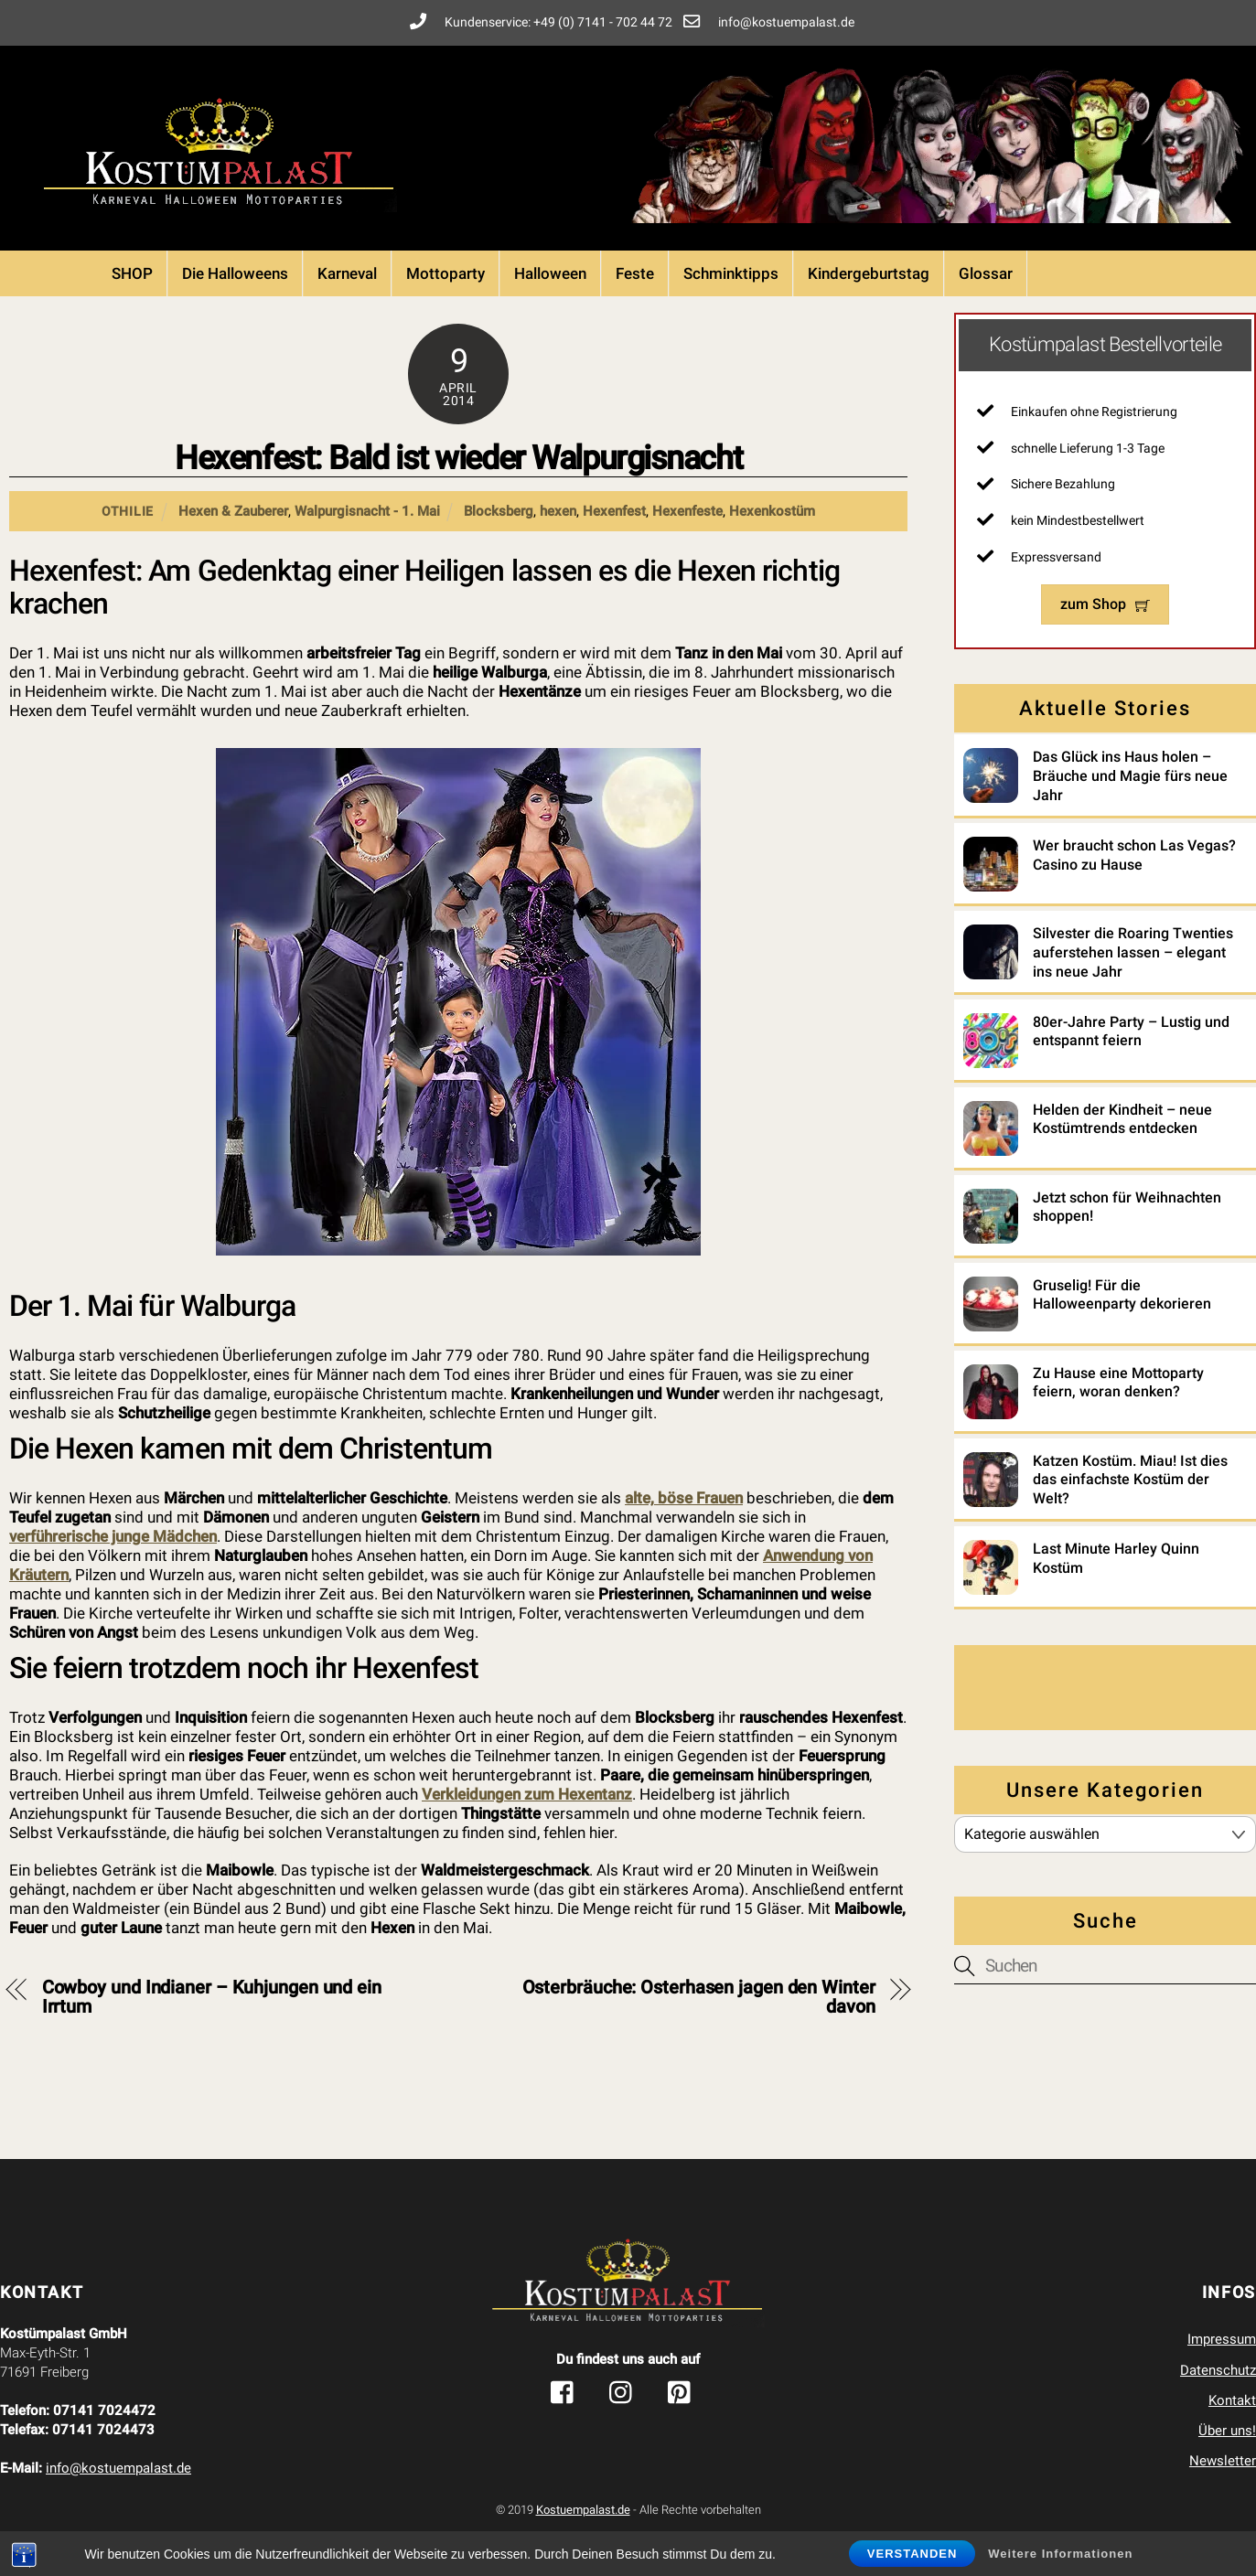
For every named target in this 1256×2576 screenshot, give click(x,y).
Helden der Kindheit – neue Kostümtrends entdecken (1122, 1119)
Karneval (347, 273)
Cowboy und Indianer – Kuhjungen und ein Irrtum (211, 1997)
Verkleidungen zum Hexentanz (527, 1794)
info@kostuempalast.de (118, 2468)
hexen (558, 511)
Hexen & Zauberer (233, 511)
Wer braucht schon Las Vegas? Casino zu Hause (1134, 855)
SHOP (132, 273)
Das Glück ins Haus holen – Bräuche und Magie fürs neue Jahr (1130, 776)
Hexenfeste (687, 511)
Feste (635, 273)
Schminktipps (730, 273)
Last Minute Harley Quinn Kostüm (1116, 1558)
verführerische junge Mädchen (113, 1536)
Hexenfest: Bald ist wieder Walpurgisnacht (458, 458)
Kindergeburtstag (868, 273)
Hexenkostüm (772, 511)
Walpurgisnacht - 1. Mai (367, 511)
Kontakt (1232, 2400)
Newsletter (1222, 2461)
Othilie (128, 511)
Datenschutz (1218, 2370)
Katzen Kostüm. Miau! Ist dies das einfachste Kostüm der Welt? (1130, 1480)
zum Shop (1105, 604)
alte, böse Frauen (684, 1498)
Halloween (550, 273)
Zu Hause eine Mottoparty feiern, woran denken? (1118, 1382)
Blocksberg (498, 511)
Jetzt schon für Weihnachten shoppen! (1127, 1207)
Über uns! (1227, 2430)
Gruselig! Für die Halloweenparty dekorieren (1122, 1295)
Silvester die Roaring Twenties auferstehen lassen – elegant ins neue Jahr (1133, 952)
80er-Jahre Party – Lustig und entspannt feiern (1131, 1031)
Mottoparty (445, 273)
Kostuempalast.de (583, 2510)
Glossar (986, 273)
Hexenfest (614, 511)
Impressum (1221, 2339)
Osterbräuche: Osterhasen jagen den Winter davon (698, 1997)
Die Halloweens (235, 273)
